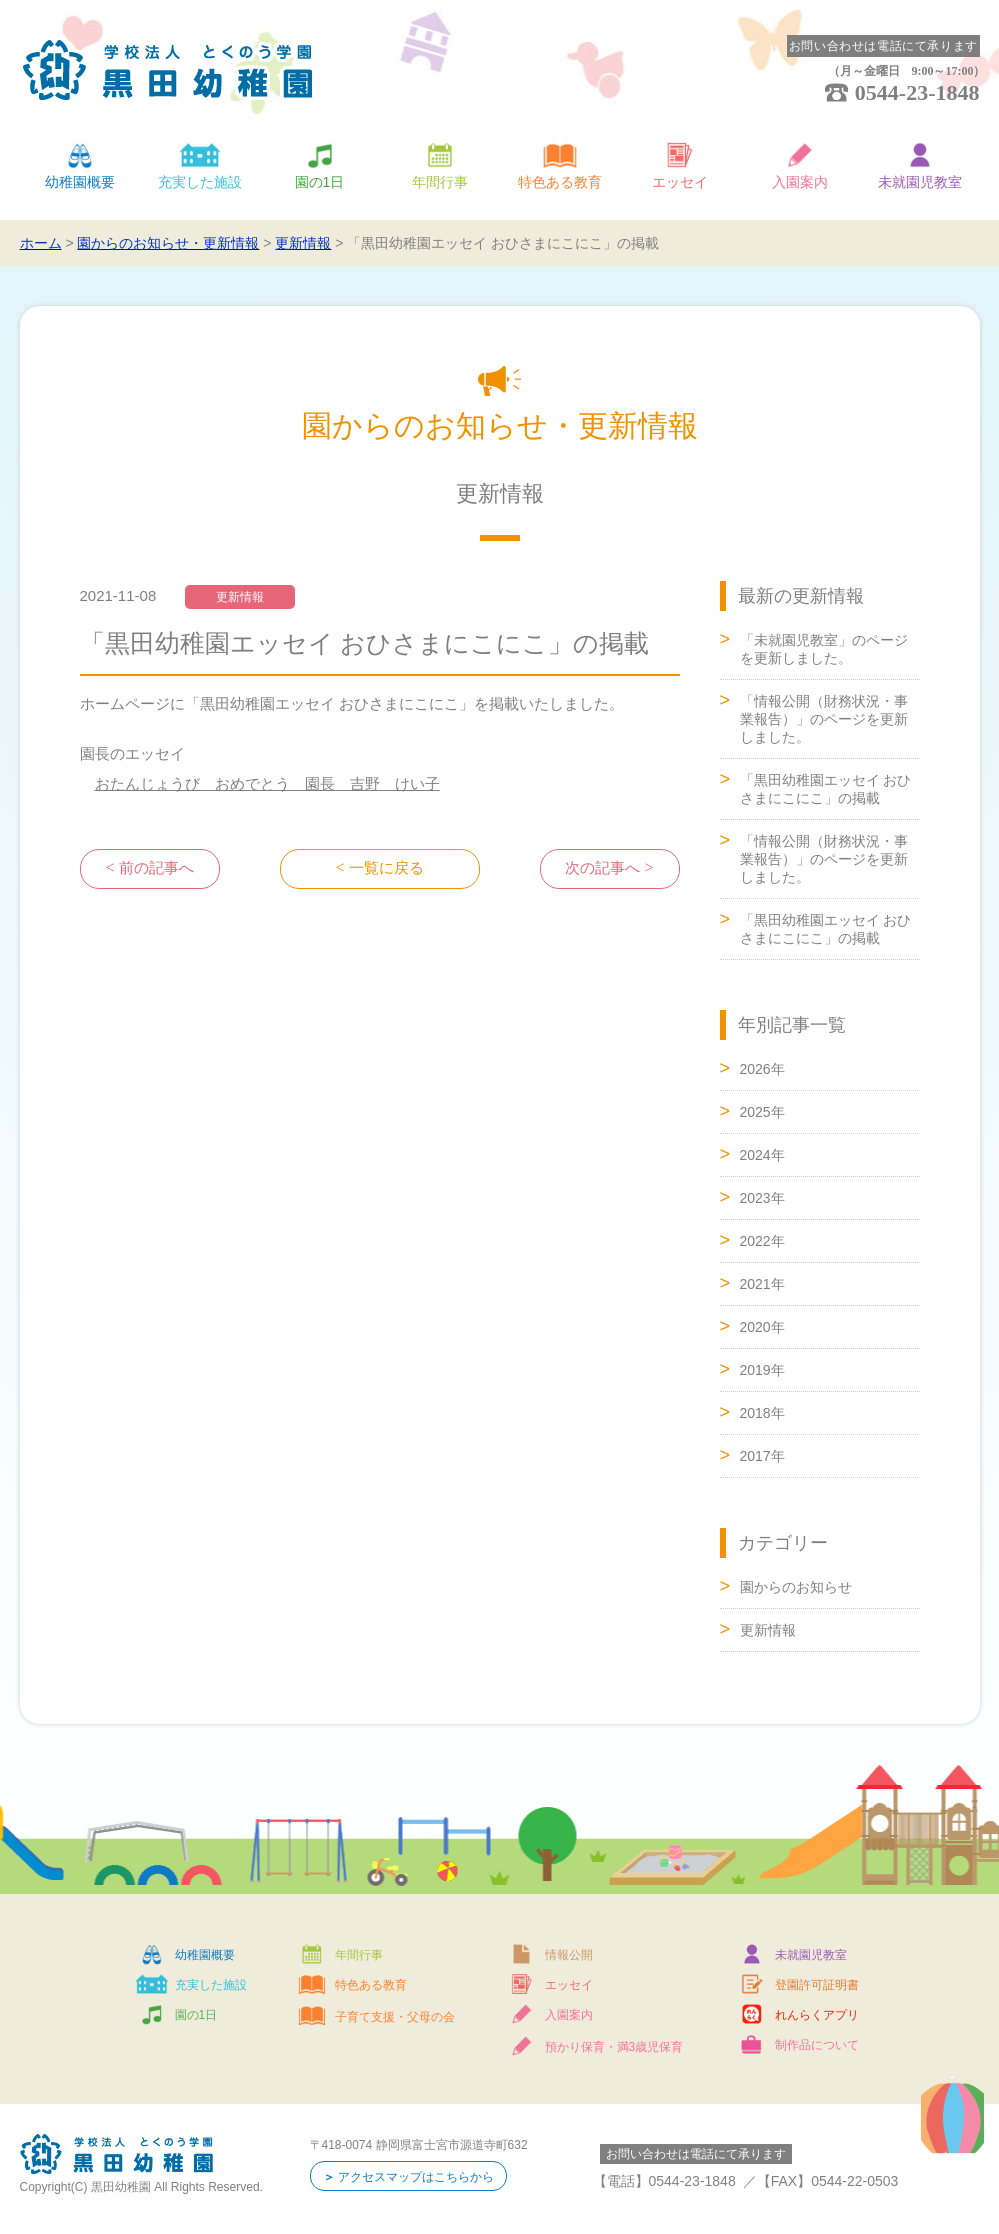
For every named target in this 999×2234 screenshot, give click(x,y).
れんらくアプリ (817, 2015)
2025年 (762, 1112)
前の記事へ (156, 868)
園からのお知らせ (796, 1587)
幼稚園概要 (80, 182)
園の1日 (320, 182)
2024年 (762, 1155)
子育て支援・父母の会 (395, 2017)
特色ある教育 (560, 182)
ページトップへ (899, 1319)
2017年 (762, 1456)
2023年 (762, 1198)
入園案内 (800, 182)
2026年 (762, 1069)
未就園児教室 (920, 182)
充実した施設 (200, 182)
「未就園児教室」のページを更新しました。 (824, 649)
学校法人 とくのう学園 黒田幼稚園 (168, 70)
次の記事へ (602, 868)
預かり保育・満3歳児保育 (614, 2047)
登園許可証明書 (817, 1985)
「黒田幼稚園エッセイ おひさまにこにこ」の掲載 (826, 789)
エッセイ (680, 182)
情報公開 (569, 1955)
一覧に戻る (386, 868)
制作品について (817, 2045)
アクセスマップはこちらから (416, 2177)
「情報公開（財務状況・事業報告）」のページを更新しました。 (824, 719)
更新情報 (768, 1630)
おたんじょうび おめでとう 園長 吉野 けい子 (267, 783)
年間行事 (440, 182)
